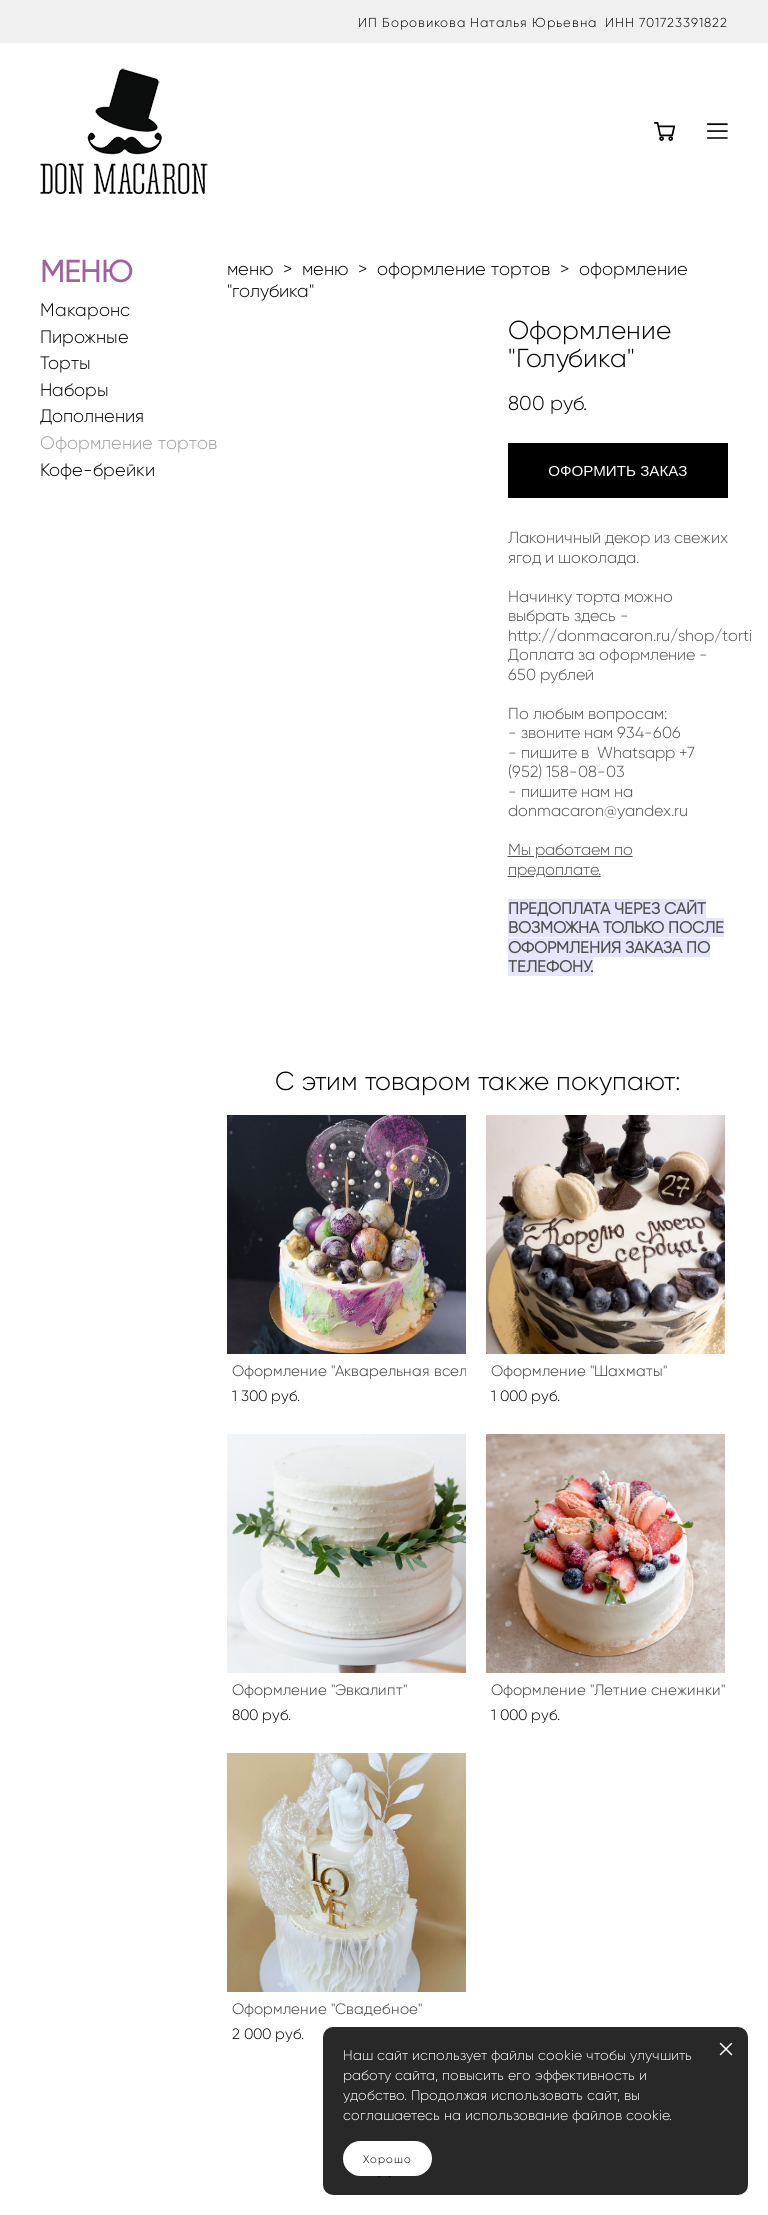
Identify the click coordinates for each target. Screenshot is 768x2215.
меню (250, 269)
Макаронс (85, 310)
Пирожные (84, 337)
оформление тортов (463, 269)
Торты (65, 363)
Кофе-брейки (97, 470)
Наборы (74, 390)
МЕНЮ (86, 271)
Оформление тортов (128, 443)
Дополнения (92, 416)
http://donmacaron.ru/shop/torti (630, 635)
